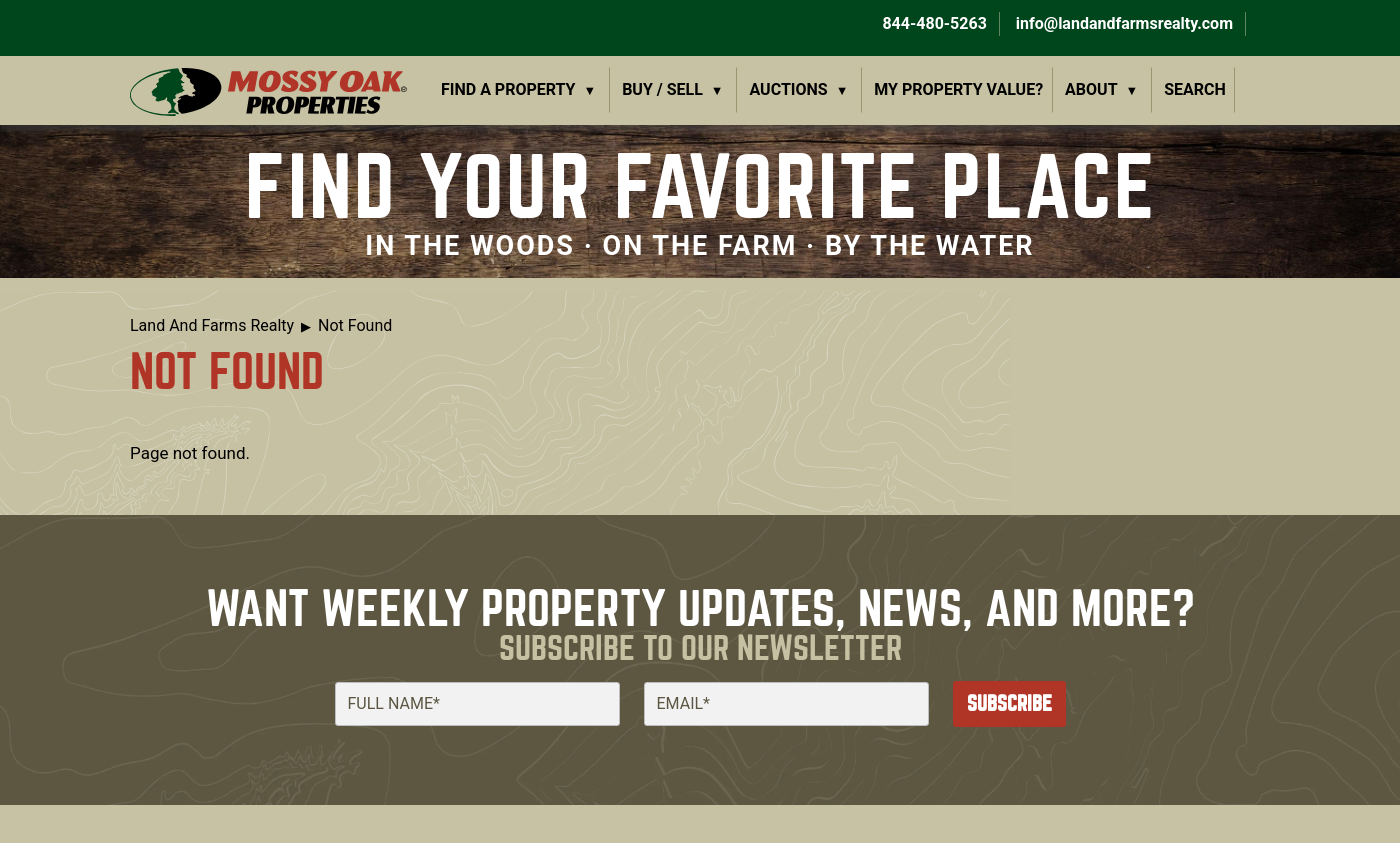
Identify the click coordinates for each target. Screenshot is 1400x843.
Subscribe (1009, 703)
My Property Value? (958, 89)
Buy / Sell (662, 89)
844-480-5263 (932, 23)
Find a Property (508, 89)
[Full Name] (477, 704)
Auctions (789, 89)
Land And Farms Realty (212, 325)
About (1091, 89)
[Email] (786, 704)
